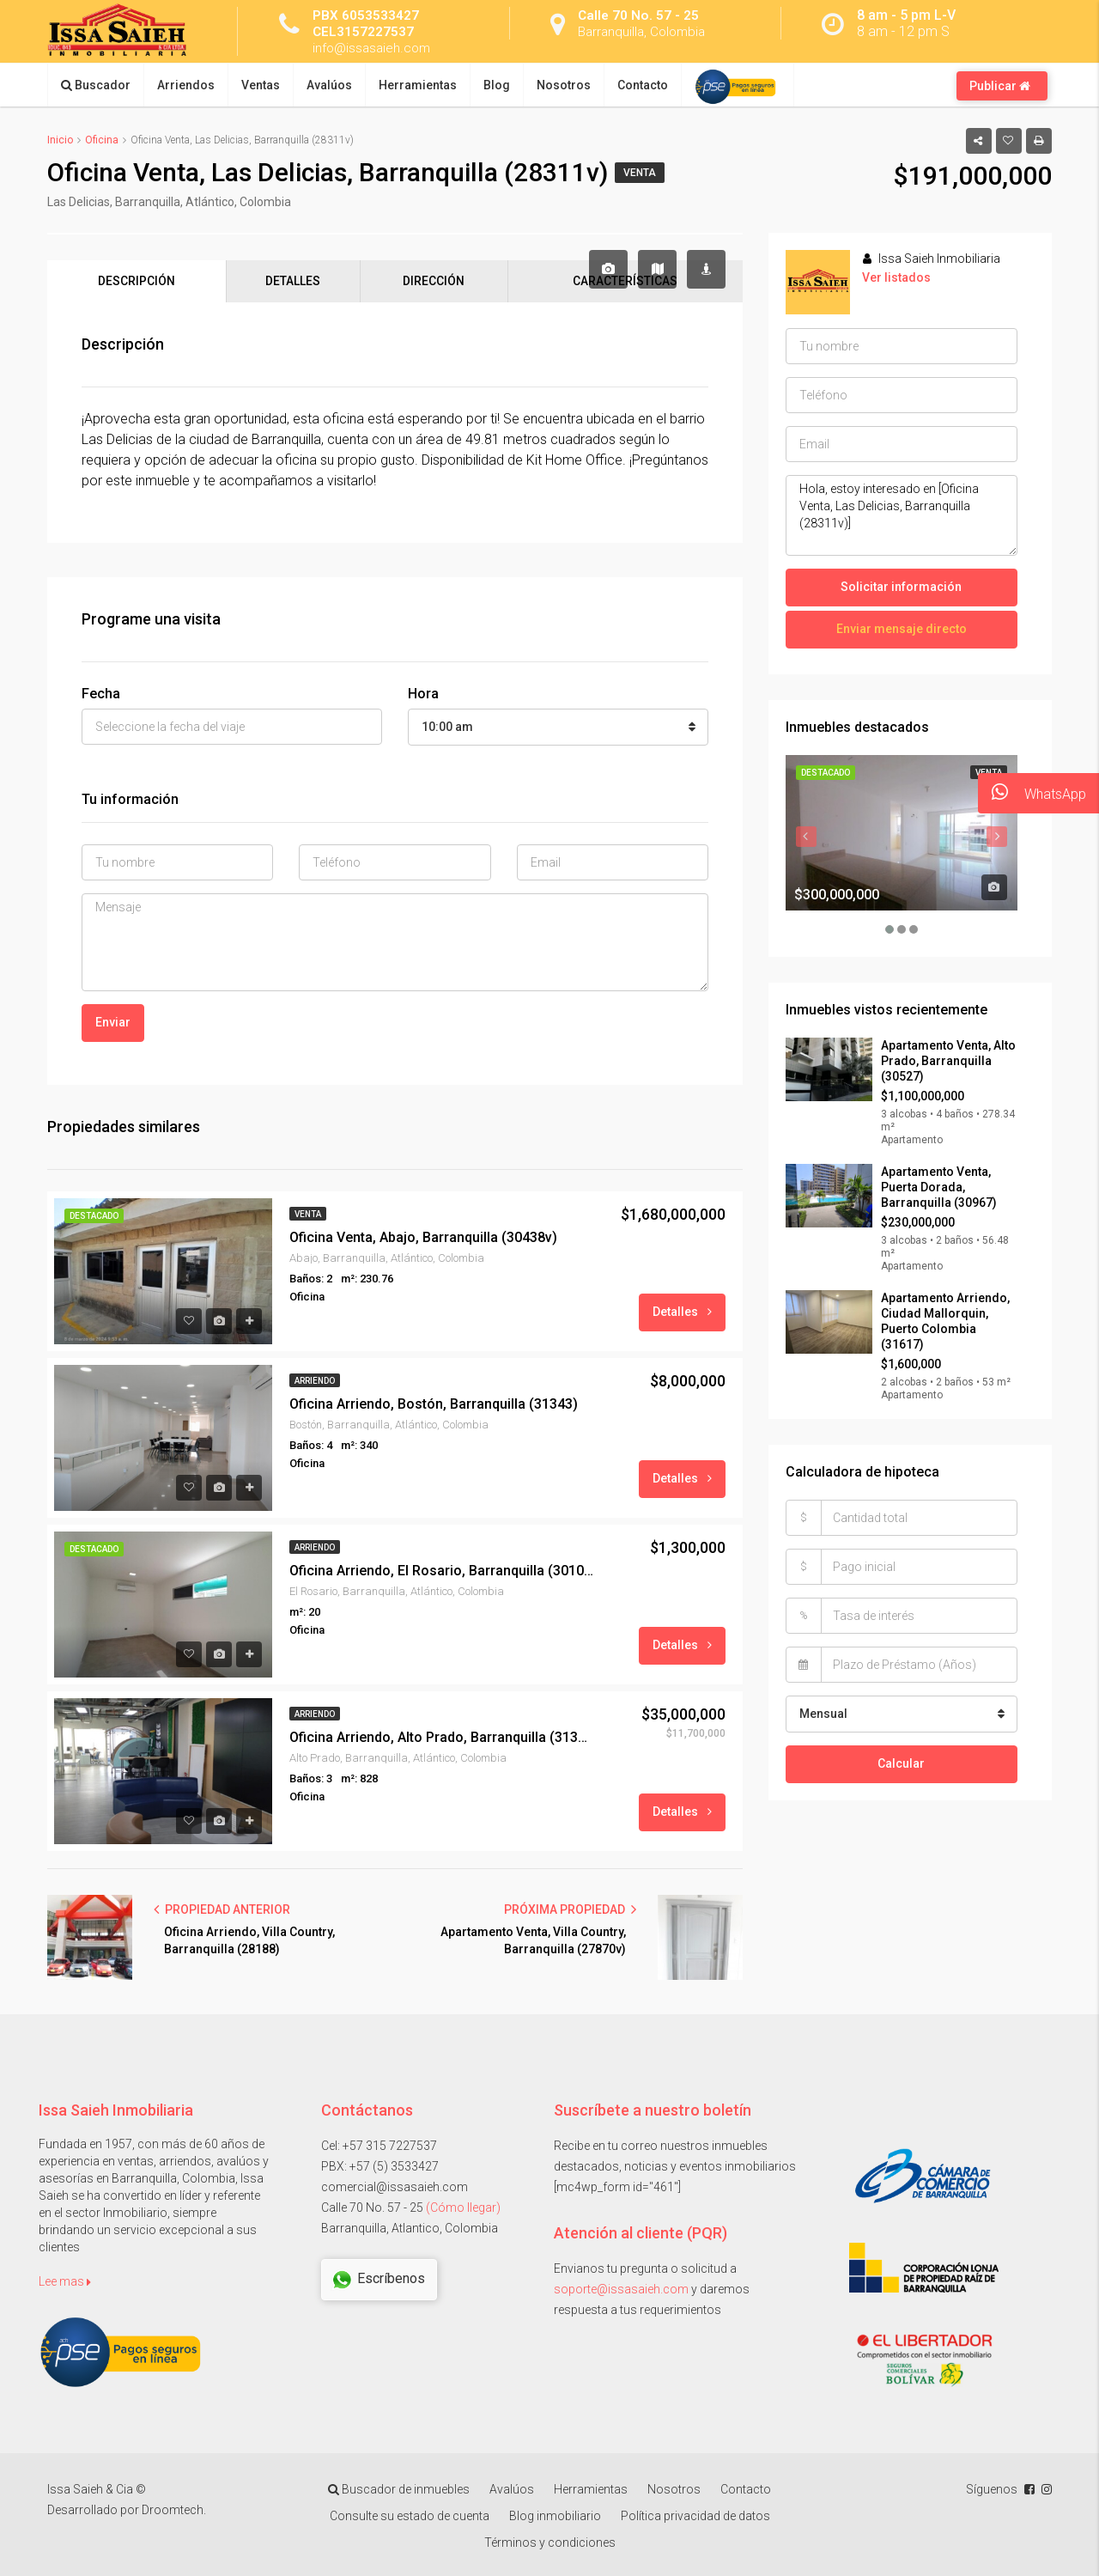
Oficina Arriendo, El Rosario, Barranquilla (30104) (442, 1570)
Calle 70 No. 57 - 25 (639, 15)
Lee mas (65, 2281)
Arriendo (314, 1380)
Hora (423, 694)
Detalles (682, 1311)
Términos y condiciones (550, 2543)
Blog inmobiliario (555, 2517)
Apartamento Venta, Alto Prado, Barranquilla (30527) (948, 1060)
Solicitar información (901, 587)
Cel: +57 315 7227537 (379, 2146)
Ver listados (896, 277)
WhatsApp (1032, 793)
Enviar (113, 1022)
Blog (496, 85)
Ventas (260, 85)
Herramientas (418, 85)
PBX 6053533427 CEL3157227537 (366, 23)
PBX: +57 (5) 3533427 (380, 2166)
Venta (639, 173)
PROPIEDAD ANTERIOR (222, 1909)
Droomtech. (174, 2511)
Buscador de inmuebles (399, 2490)
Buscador (96, 85)
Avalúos (329, 85)
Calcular (901, 1762)
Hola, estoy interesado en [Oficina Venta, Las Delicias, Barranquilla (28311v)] (901, 515)
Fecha (101, 694)
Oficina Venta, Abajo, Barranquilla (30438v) (423, 1237)
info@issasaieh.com (374, 48)
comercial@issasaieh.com (394, 2187)
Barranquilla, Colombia (645, 31)
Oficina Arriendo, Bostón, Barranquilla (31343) (433, 1404)
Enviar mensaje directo (901, 629)
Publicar (999, 86)
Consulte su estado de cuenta (409, 2517)
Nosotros (564, 85)
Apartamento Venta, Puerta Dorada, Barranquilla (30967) (939, 1187)
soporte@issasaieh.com (621, 2289)
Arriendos (186, 85)
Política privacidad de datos (695, 2517)
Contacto (642, 85)
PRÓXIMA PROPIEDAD (570, 1909)
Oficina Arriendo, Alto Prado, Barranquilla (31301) (442, 1737)
